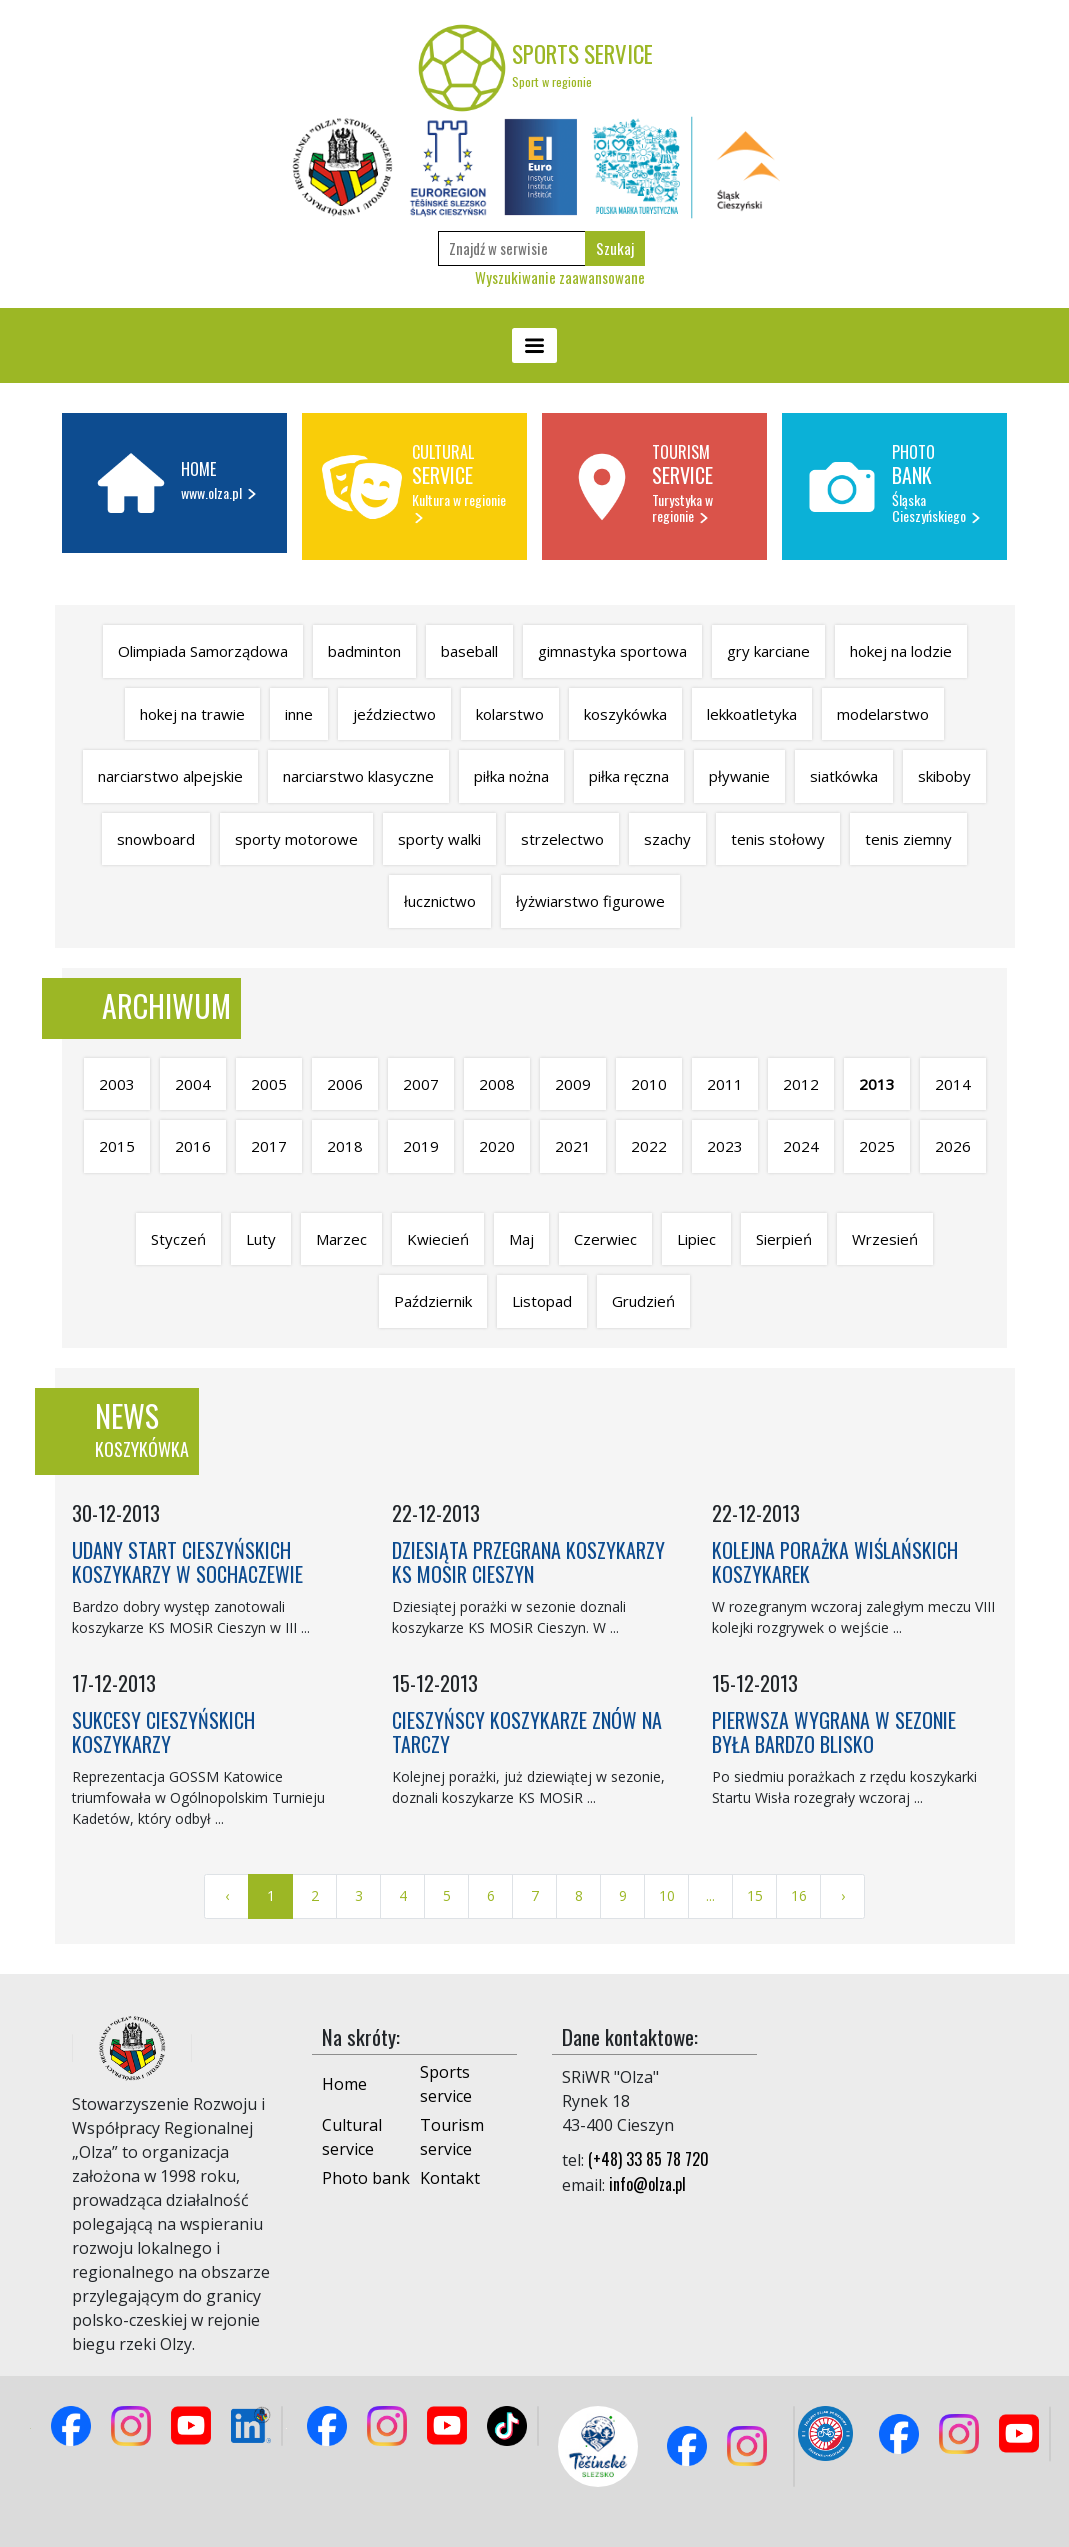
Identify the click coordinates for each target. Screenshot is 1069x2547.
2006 (345, 1084)
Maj (521, 1239)
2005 (269, 1084)
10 (667, 1895)
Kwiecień (438, 1239)
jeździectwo (394, 714)
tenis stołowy (778, 839)
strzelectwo (562, 839)
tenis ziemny (908, 839)
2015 (117, 1146)
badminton (364, 651)
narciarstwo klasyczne (358, 776)
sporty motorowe (296, 839)
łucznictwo (440, 901)
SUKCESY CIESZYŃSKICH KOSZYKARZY (163, 1732)
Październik (433, 1301)
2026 (953, 1146)
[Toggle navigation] (534, 345)
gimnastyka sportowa (612, 651)
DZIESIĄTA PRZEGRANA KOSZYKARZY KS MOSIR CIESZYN (528, 1562)
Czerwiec (605, 1239)
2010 (649, 1084)
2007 (421, 1084)
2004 (193, 1084)
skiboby (944, 776)
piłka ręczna (629, 776)
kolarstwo (510, 714)
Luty (261, 1239)
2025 (877, 1146)
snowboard (156, 839)
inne (299, 714)
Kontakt (450, 2178)
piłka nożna (511, 776)
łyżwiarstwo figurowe (590, 901)
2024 (801, 1146)
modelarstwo (883, 714)
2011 (725, 1084)
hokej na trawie (192, 714)
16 (799, 1895)
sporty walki (439, 839)
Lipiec (696, 1239)
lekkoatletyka (752, 714)
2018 (345, 1146)
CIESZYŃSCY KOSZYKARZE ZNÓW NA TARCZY (527, 1732)
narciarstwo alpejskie (170, 776)
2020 (497, 1146)
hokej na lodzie (901, 651)
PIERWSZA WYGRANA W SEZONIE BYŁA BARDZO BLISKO (834, 1732)
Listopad (542, 1301)
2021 (573, 1146)
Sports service (446, 2084)
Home (344, 2084)
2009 (573, 1084)
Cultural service (352, 2137)
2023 (725, 1146)
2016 (193, 1146)
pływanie (739, 776)
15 (755, 1895)
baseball (469, 651)
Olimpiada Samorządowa (203, 651)
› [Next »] (843, 1895)
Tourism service (452, 2137)
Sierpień (784, 1239)
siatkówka (844, 776)
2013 (877, 1084)
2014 (953, 1084)
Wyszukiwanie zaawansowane (560, 277)
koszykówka (625, 714)
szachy (667, 839)
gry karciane (768, 651)
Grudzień (643, 1301)
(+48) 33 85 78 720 (648, 2159)
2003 (117, 1084)
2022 (649, 1146)
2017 (269, 1146)
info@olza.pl (647, 2184)
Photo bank (366, 2178)
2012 (801, 1084)
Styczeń (178, 1239)
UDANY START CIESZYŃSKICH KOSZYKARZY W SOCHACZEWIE (187, 1562)
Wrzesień (885, 1239)
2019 (421, 1146)
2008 (497, 1084)
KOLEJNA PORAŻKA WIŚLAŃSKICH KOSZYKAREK (835, 1562)
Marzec (341, 1239)
